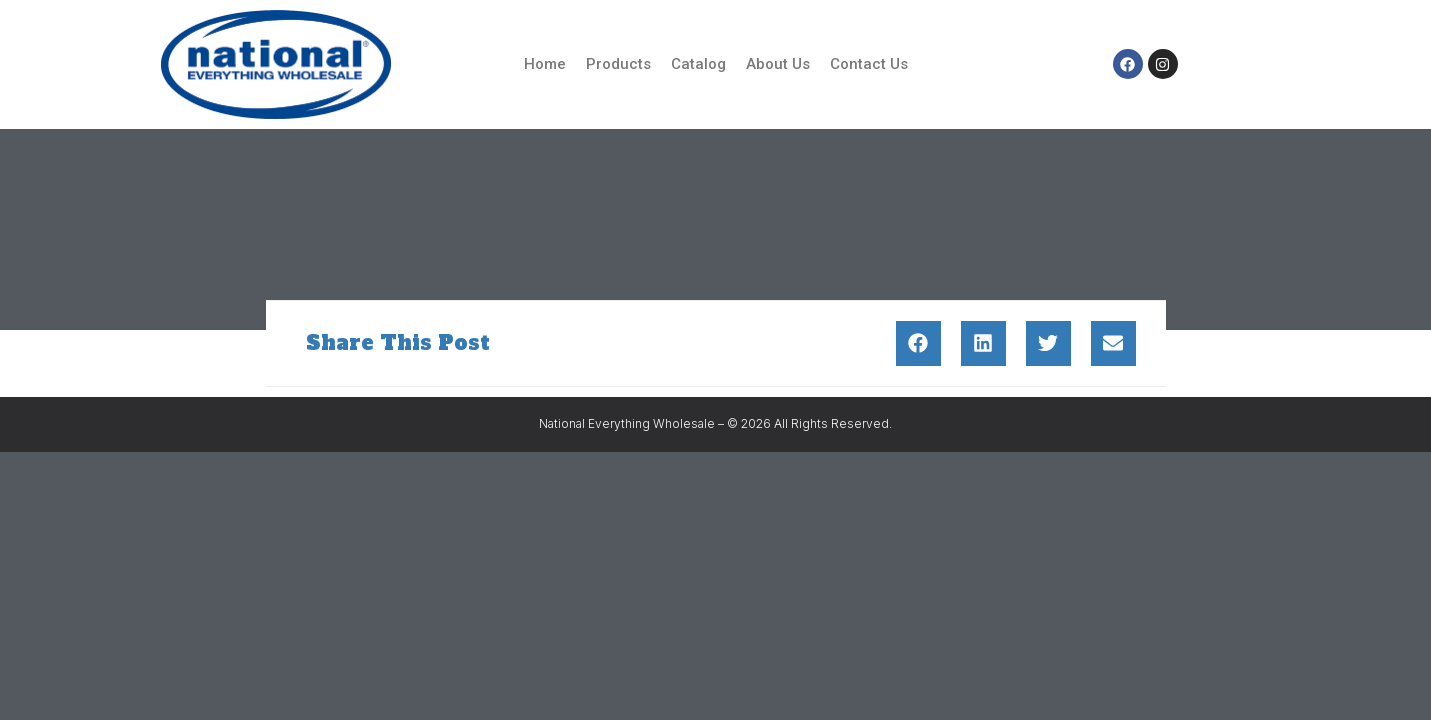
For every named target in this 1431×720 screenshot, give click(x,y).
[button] (918, 343)
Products (618, 64)
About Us (778, 64)
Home (545, 64)
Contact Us (869, 64)
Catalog (698, 64)
